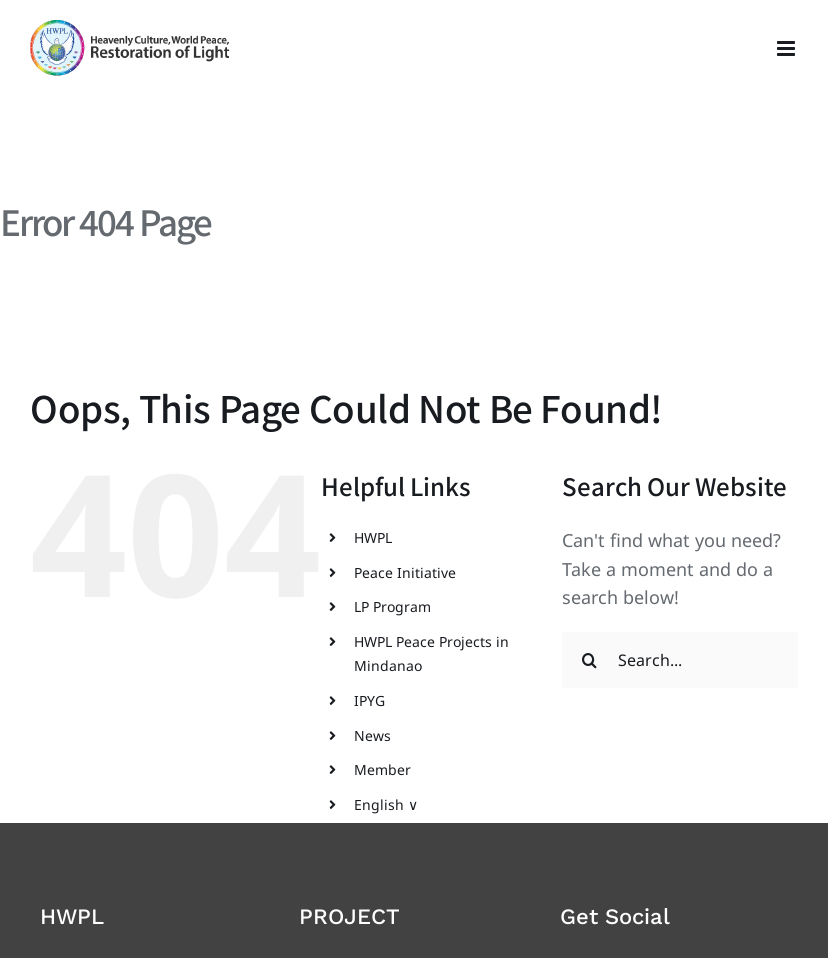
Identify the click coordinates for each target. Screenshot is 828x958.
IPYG (369, 700)
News (372, 735)
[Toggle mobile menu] (787, 48)
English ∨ (386, 804)
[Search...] (680, 660)
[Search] (590, 660)
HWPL (373, 537)
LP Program (392, 606)
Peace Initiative (405, 572)
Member (382, 769)
